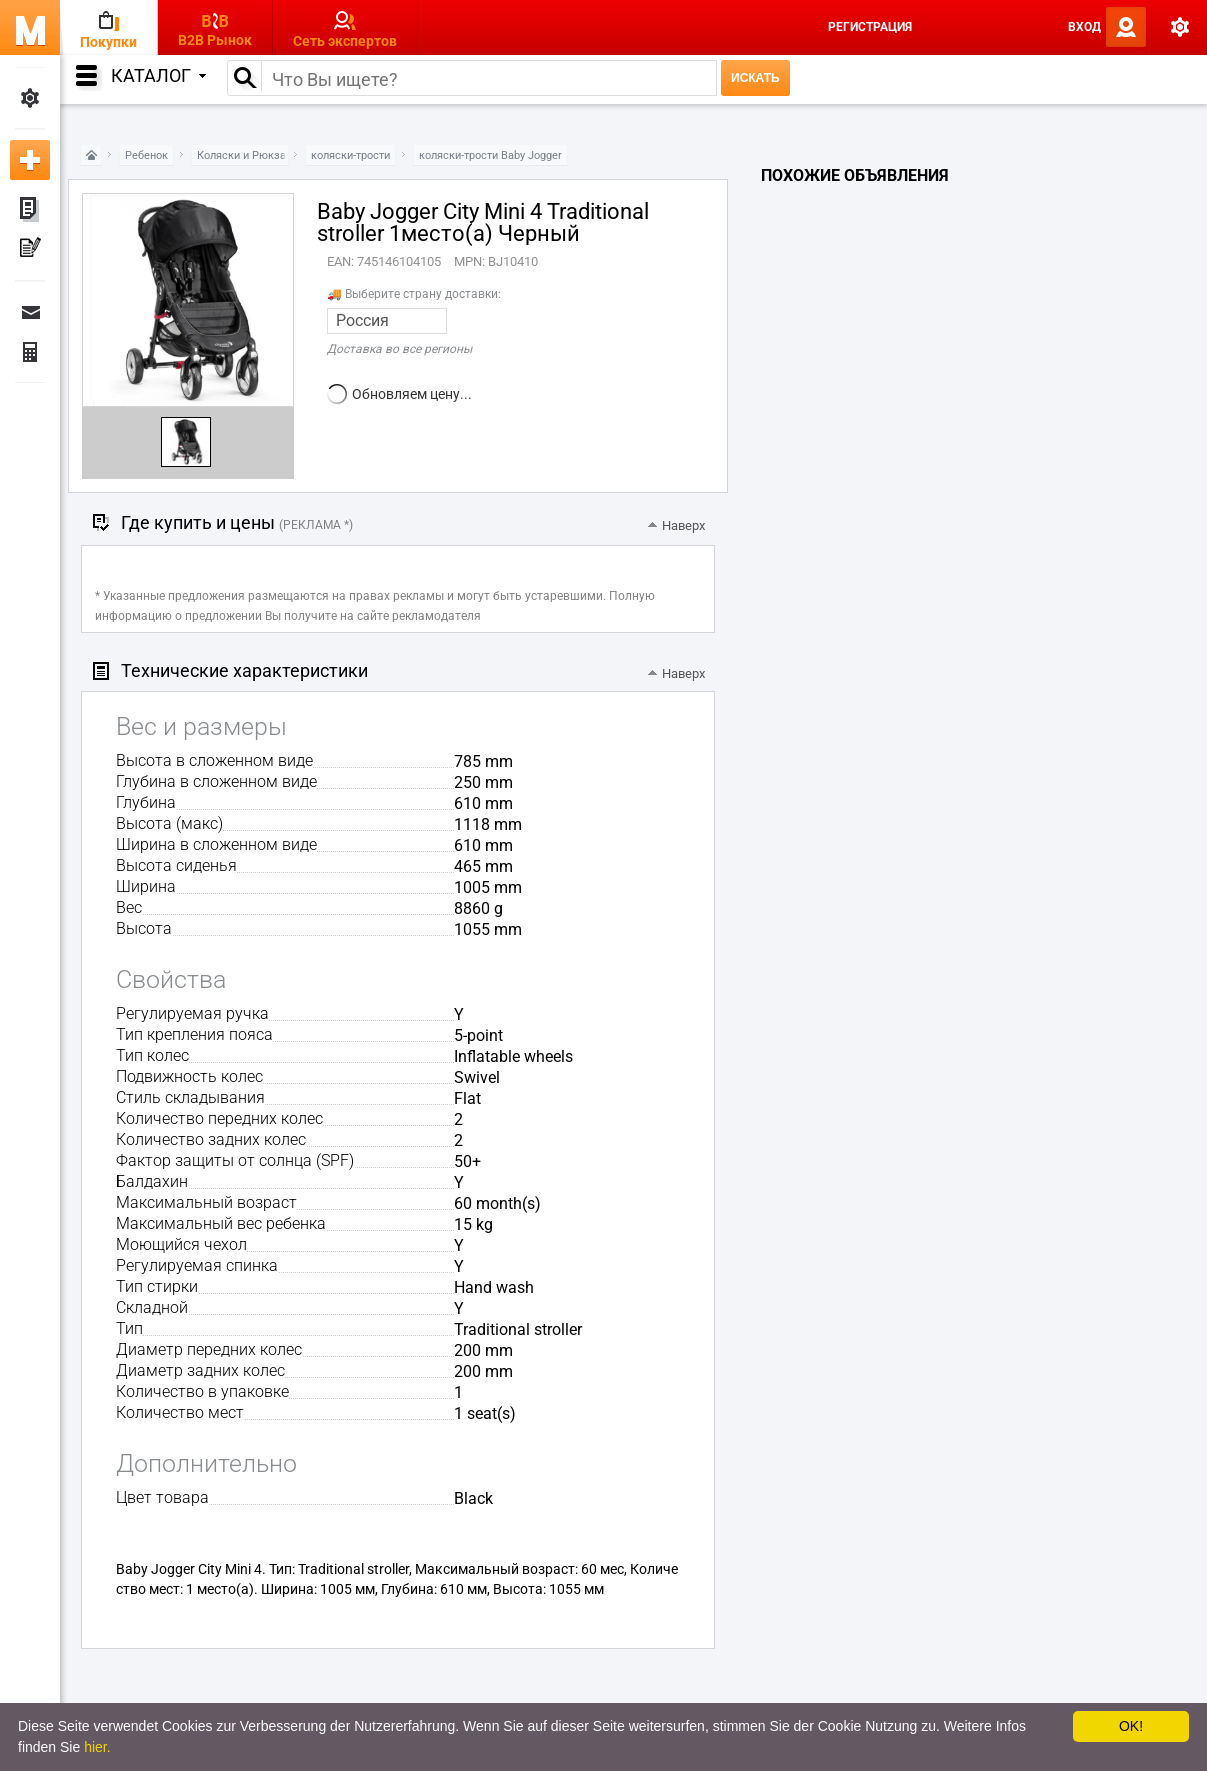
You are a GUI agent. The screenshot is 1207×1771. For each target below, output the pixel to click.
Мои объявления (30, 210)
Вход (1084, 27)
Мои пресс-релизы (30, 250)
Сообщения (30, 312)
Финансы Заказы (30, 352)
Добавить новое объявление (30, 160)
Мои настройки (30, 98)
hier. (97, 1747)
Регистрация (870, 27)
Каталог (158, 75)
